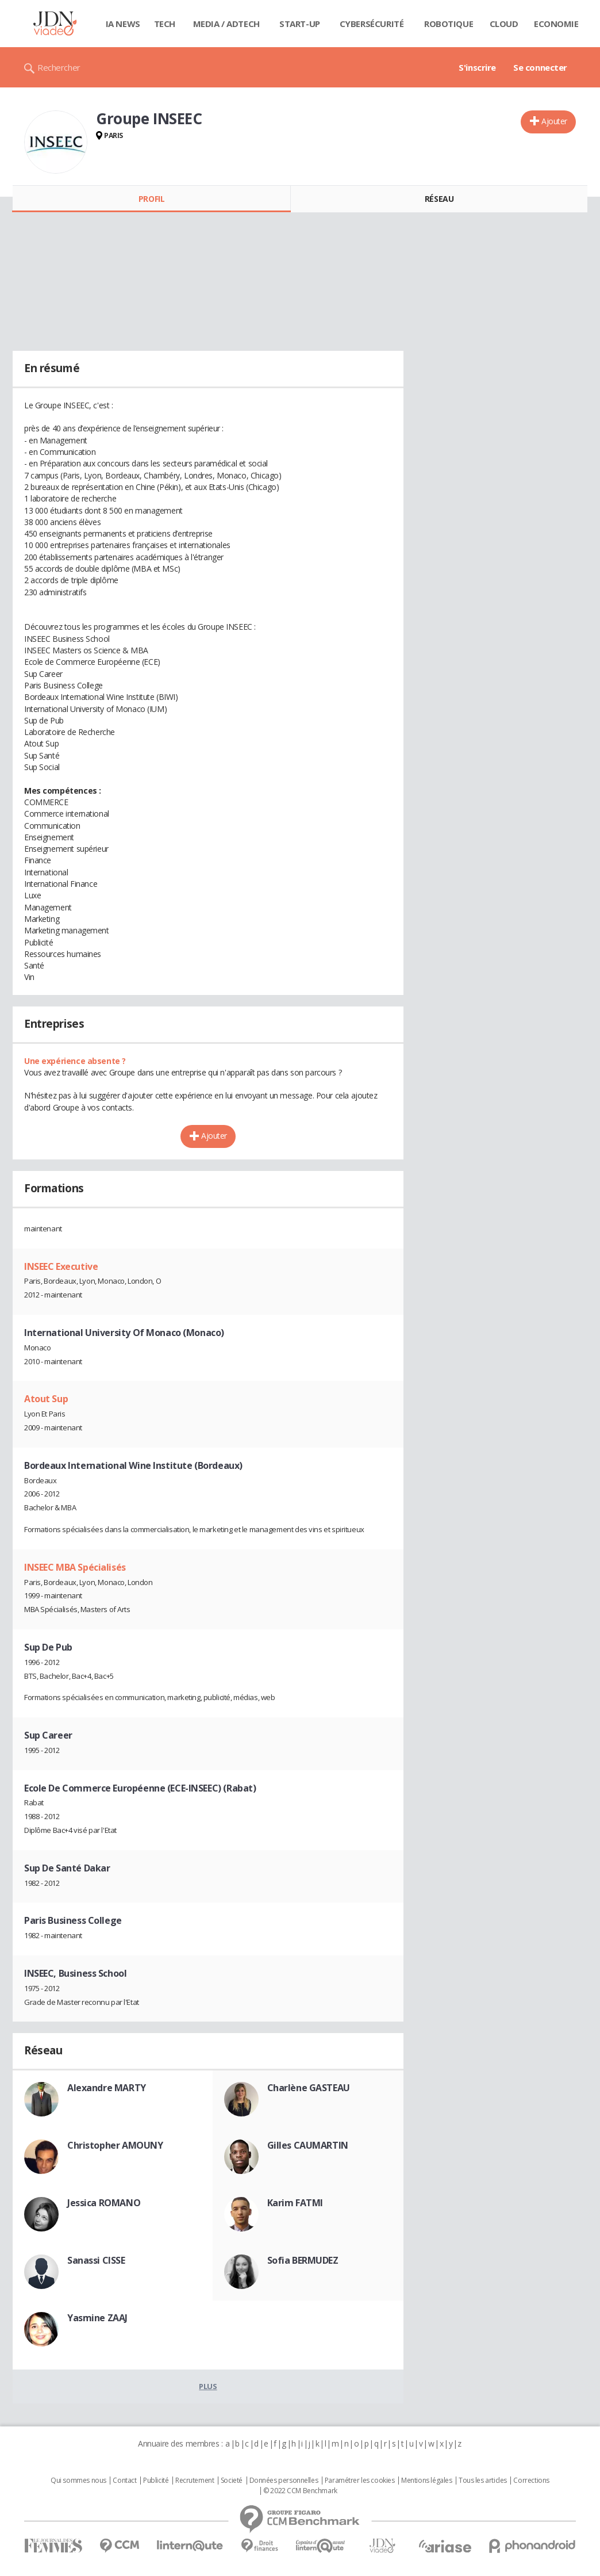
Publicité (155, 2481)
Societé (232, 2481)
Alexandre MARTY (106, 2087)
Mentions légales (426, 2481)
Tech (164, 23)
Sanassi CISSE (96, 2260)
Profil (151, 198)
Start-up (299, 23)
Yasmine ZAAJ (97, 2317)
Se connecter (540, 67)
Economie (556, 23)
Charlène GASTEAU (308, 2087)
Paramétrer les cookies (360, 2481)
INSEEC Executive (61, 1266)
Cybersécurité (372, 23)
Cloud (504, 23)
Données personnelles (283, 2481)
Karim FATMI (295, 2202)
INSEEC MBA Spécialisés (75, 1567)
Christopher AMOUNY (115, 2145)
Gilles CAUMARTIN (307, 2145)
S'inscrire (477, 67)
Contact (124, 2481)
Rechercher (58, 67)
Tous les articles (483, 2481)
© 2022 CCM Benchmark (300, 2491)
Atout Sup (46, 1398)
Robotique (448, 23)
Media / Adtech (226, 23)
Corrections (531, 2481)
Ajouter (554, 121)
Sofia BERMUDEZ (303, 2260)
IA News (123, 23)
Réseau (439, 198)
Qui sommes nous (78, 2481)
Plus (208, 2386)
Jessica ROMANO (103, 2202)
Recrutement (194, 2481)
